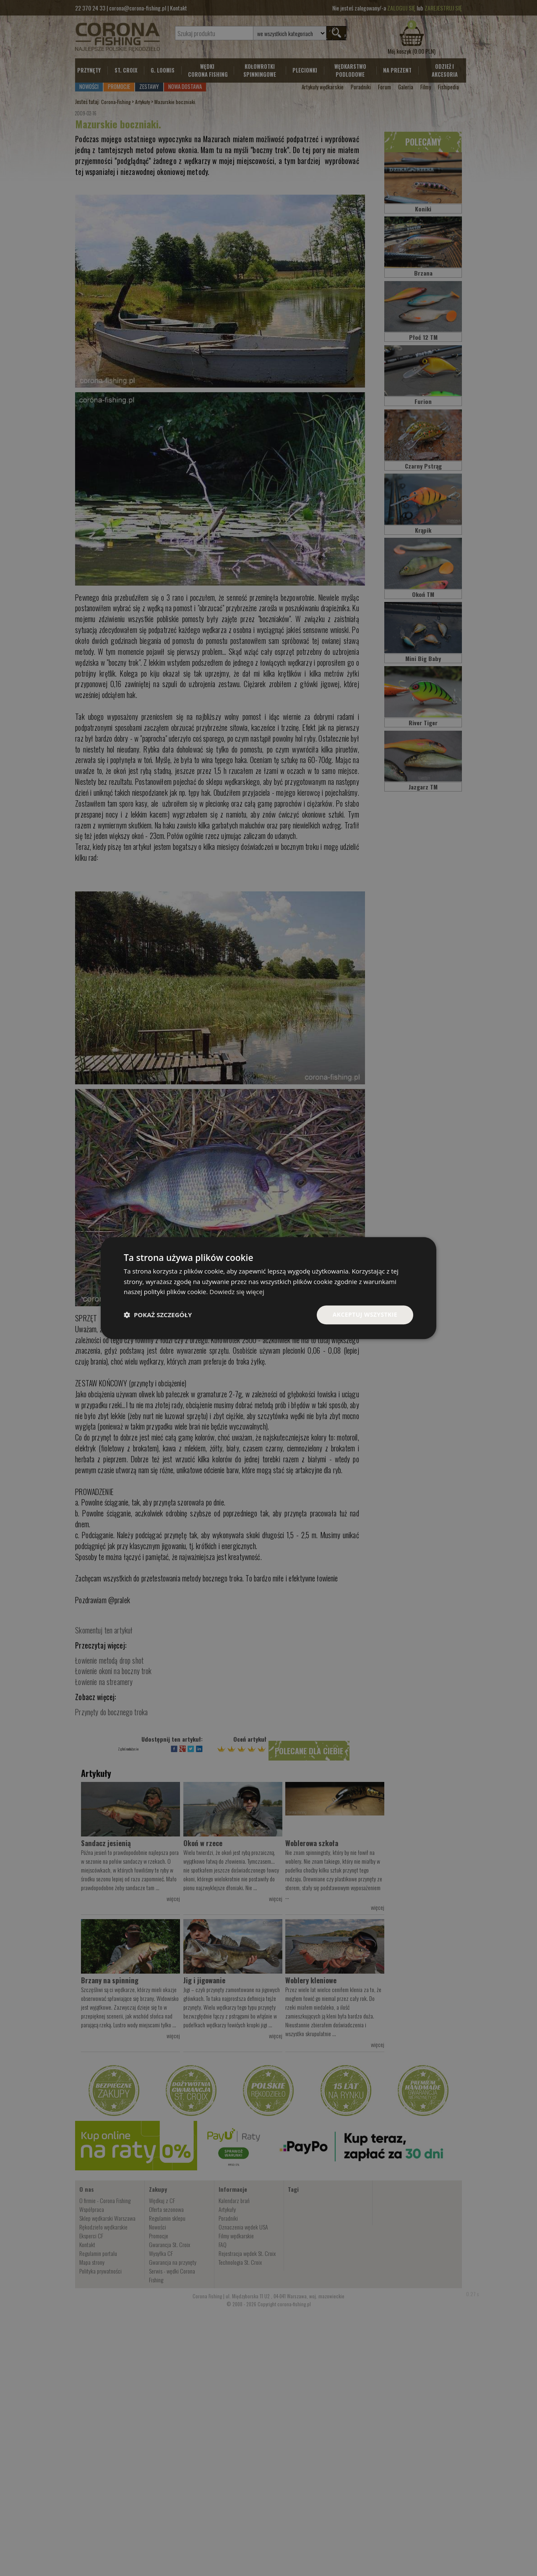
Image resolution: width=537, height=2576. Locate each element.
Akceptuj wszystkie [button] (365, 1314)
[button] (158, 1315)
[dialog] (268, 1288)
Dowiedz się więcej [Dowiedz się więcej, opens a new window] (236, 1292)
